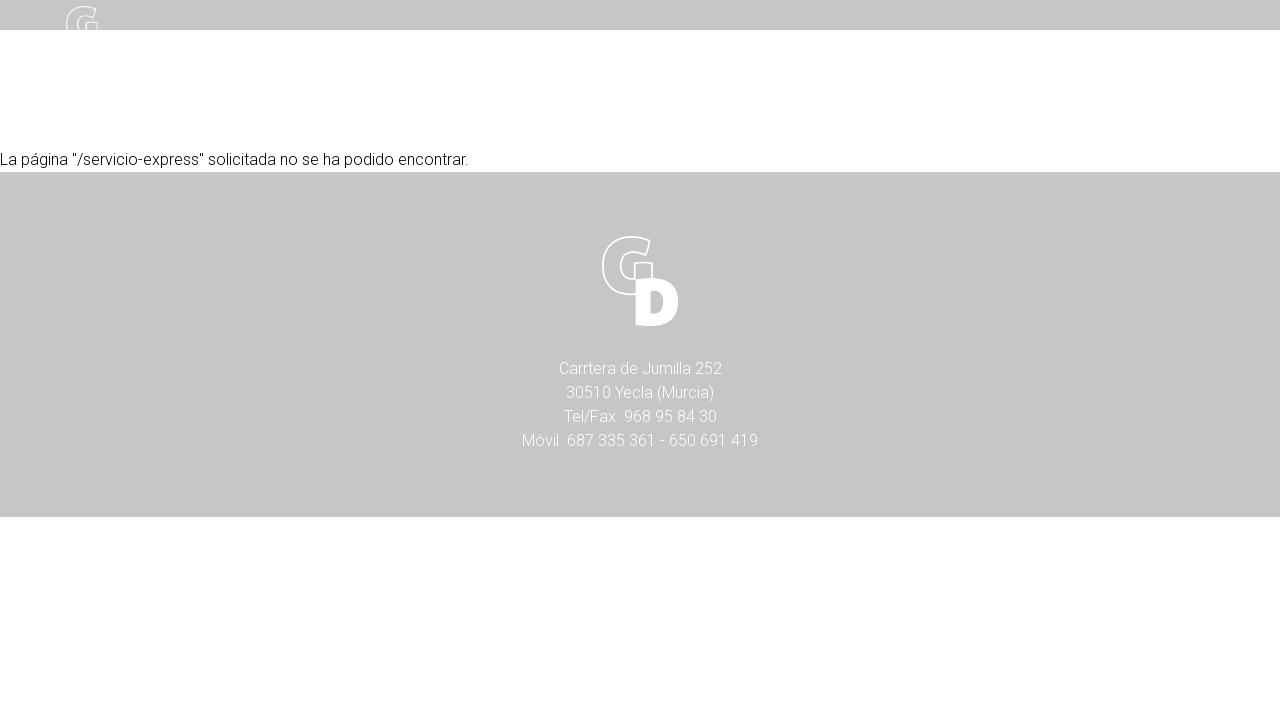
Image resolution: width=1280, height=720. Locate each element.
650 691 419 (713, 440)
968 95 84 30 (670, 416)
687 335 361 (611, 440)
